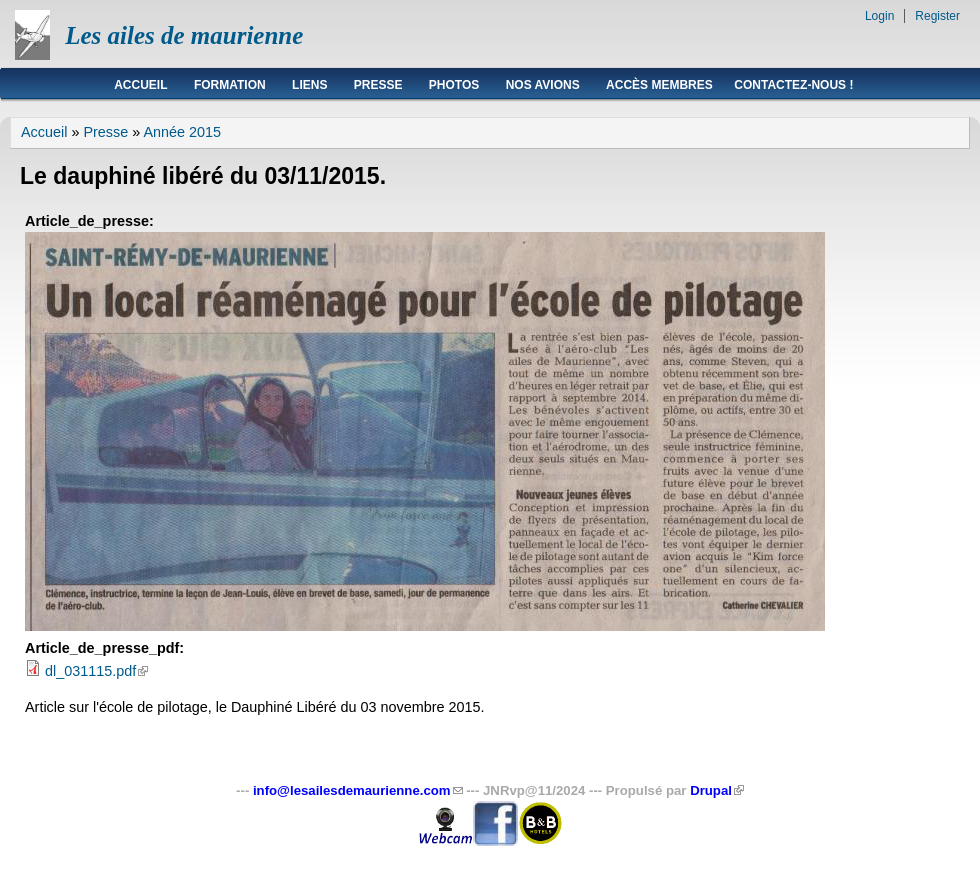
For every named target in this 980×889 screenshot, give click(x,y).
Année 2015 (182, 132)
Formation (230, 85)
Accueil (140, 85)
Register (937, 16)
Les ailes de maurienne (184, 35)
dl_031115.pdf (96, 671)
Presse (378, 85)
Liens (309, 85)
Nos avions (543, 85)
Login (879, 16)
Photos (454, 85)
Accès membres (659, 85)
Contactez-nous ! (793, 85)
